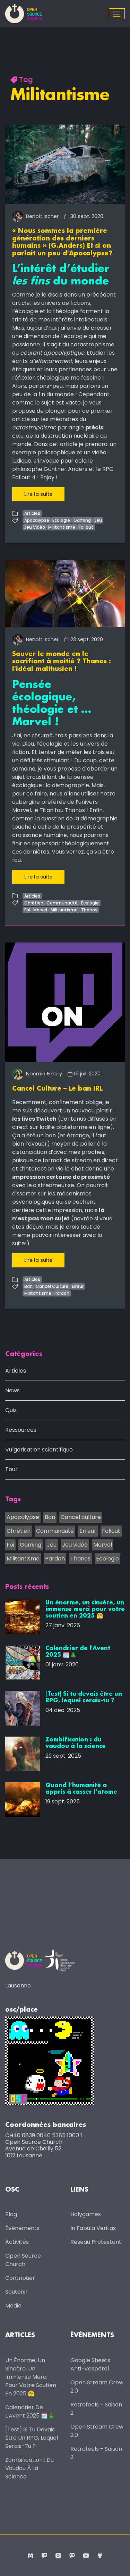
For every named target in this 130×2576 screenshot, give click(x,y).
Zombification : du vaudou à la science (29, 2468)
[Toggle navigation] (117, 13)
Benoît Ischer (35, 216)
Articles (32, 513)
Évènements (22, 2228)
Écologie (61, 520)
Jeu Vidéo (34, 527)
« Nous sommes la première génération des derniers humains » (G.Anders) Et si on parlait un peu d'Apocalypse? (62, 242)
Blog (11, 2214)
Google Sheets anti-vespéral (90, 2364)
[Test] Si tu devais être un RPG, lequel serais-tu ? (31, 2437)
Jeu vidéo (75, 1545)
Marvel (40, 910)
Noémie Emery (37, 1073)
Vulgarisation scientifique (39, 1450)
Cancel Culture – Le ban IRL (57, 1088)
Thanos (89, 910)
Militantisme (61, 527)
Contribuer (20, 2278)
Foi (27, 910)
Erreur (78, 1286)
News (12, 1390)
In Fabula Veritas (93, 2228)
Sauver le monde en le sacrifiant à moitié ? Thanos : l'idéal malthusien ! (61, 662)
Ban (28, 1286)
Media (13, 2306)
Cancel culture (81, 1517)
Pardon (61, 1293)
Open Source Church (23, 2260)
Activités (17, 2242)
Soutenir (16, 2292)
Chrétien (33, 903)
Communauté (62, 903)
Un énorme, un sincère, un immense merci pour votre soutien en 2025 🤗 (30, 2376)
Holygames (85, 2214)
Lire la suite (38, 494)
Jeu (98, 520)
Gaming (82, 520)
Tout (11, 1469)
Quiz (11, 1410)
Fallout (86, 527)
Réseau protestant (95, 2242)
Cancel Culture (52, 1286)
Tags (13, 1499)
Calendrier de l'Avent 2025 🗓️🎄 (30, 2411)
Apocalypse (36, 520)
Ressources (20, 1430)
